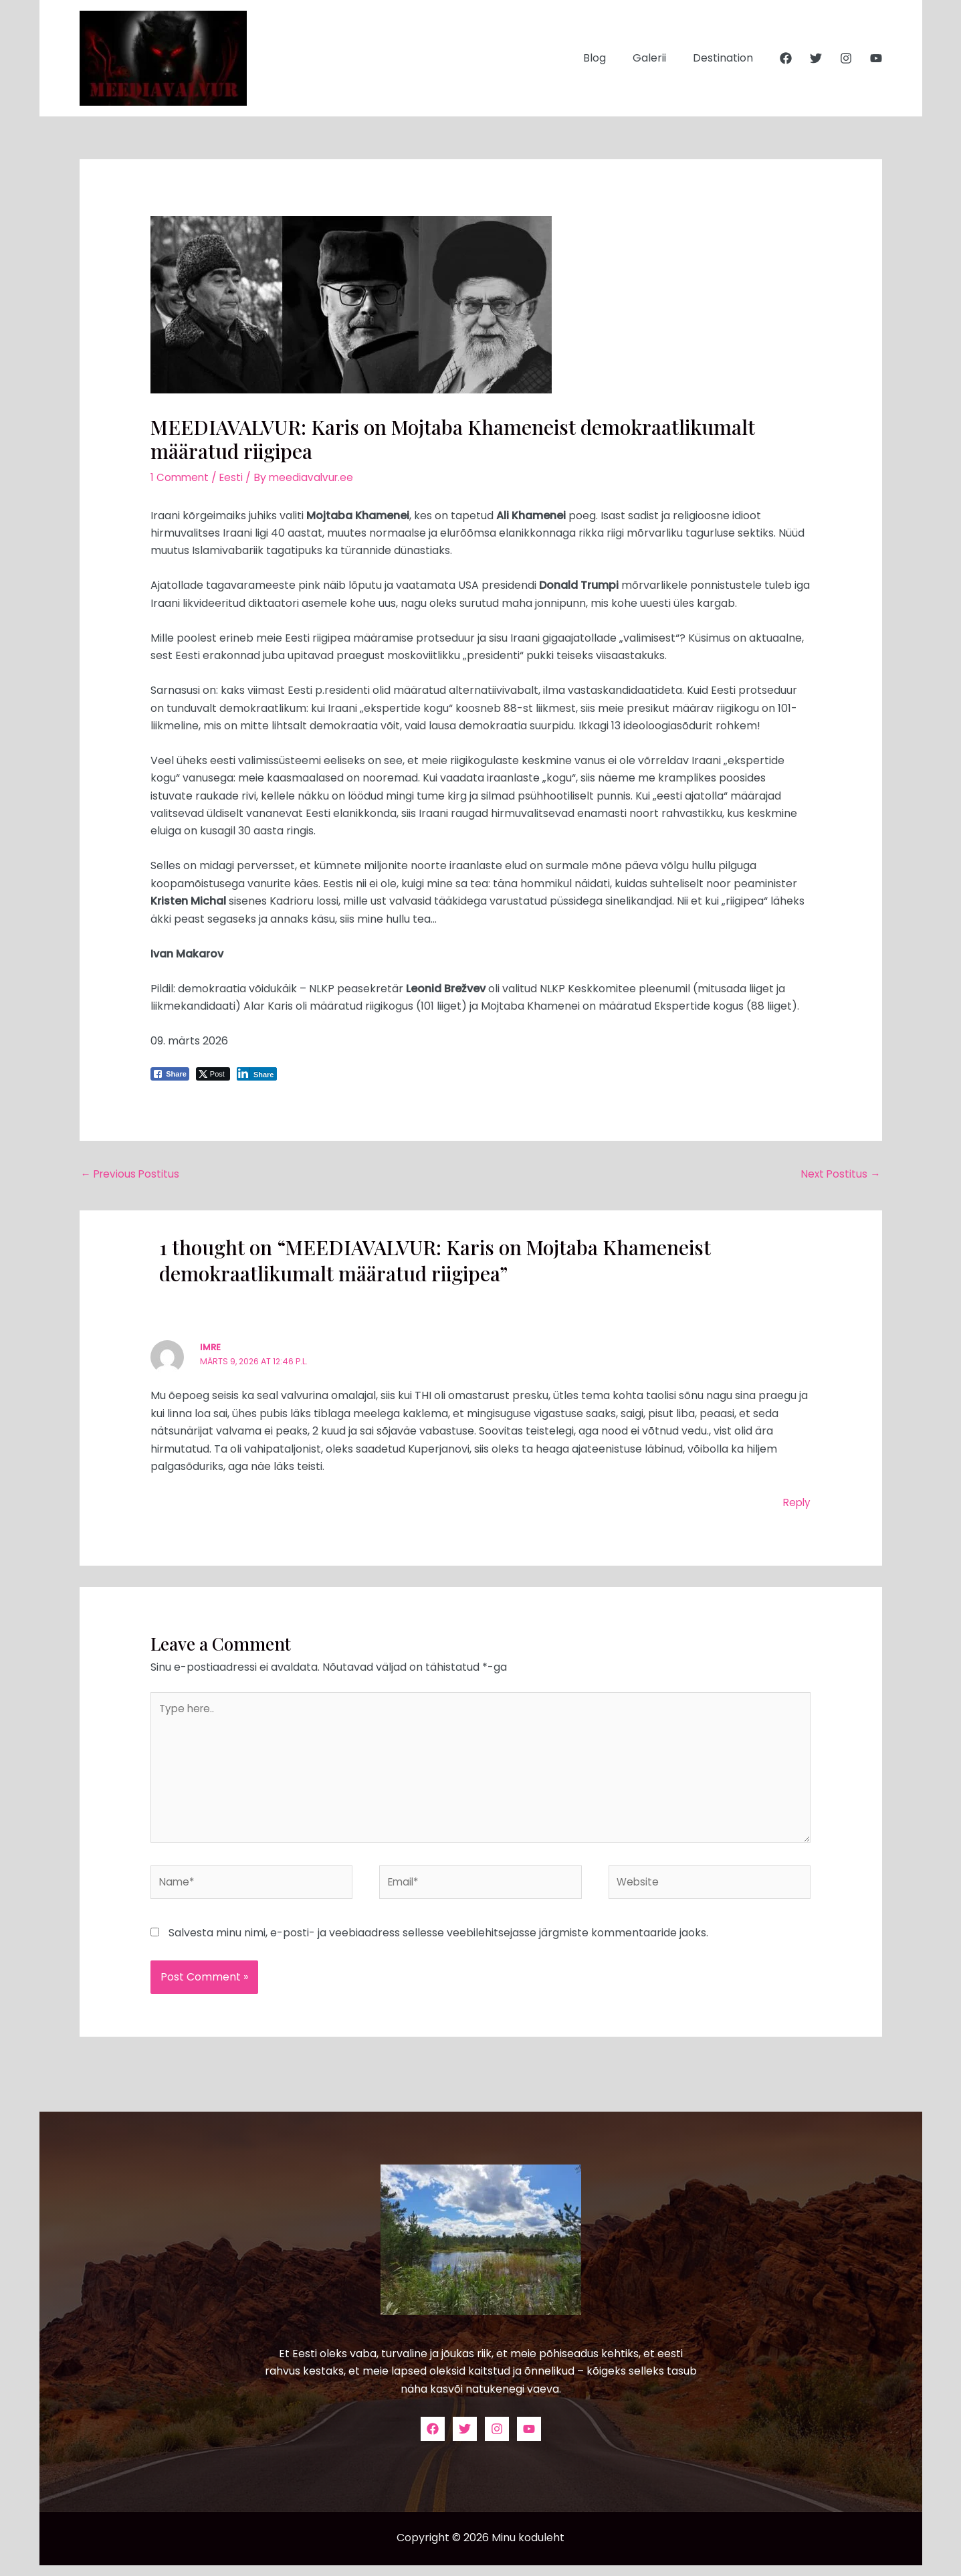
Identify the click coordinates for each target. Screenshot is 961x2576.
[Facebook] (786, 58)
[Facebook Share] (169, 1074)
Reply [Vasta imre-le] (796, 1503)
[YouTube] (876, 58)
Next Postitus (840, 1174)
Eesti (233, 477)
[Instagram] (846, 58)
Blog (608, 58)
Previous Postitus (132, 1174)
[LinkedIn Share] (257, 1074)
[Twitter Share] (213, 1074)
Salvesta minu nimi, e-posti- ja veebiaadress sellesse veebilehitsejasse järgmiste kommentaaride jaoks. (438, 1943)
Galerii (657, 58)
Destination (726, 58)
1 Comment (180, 477)
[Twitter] (816, 58)
